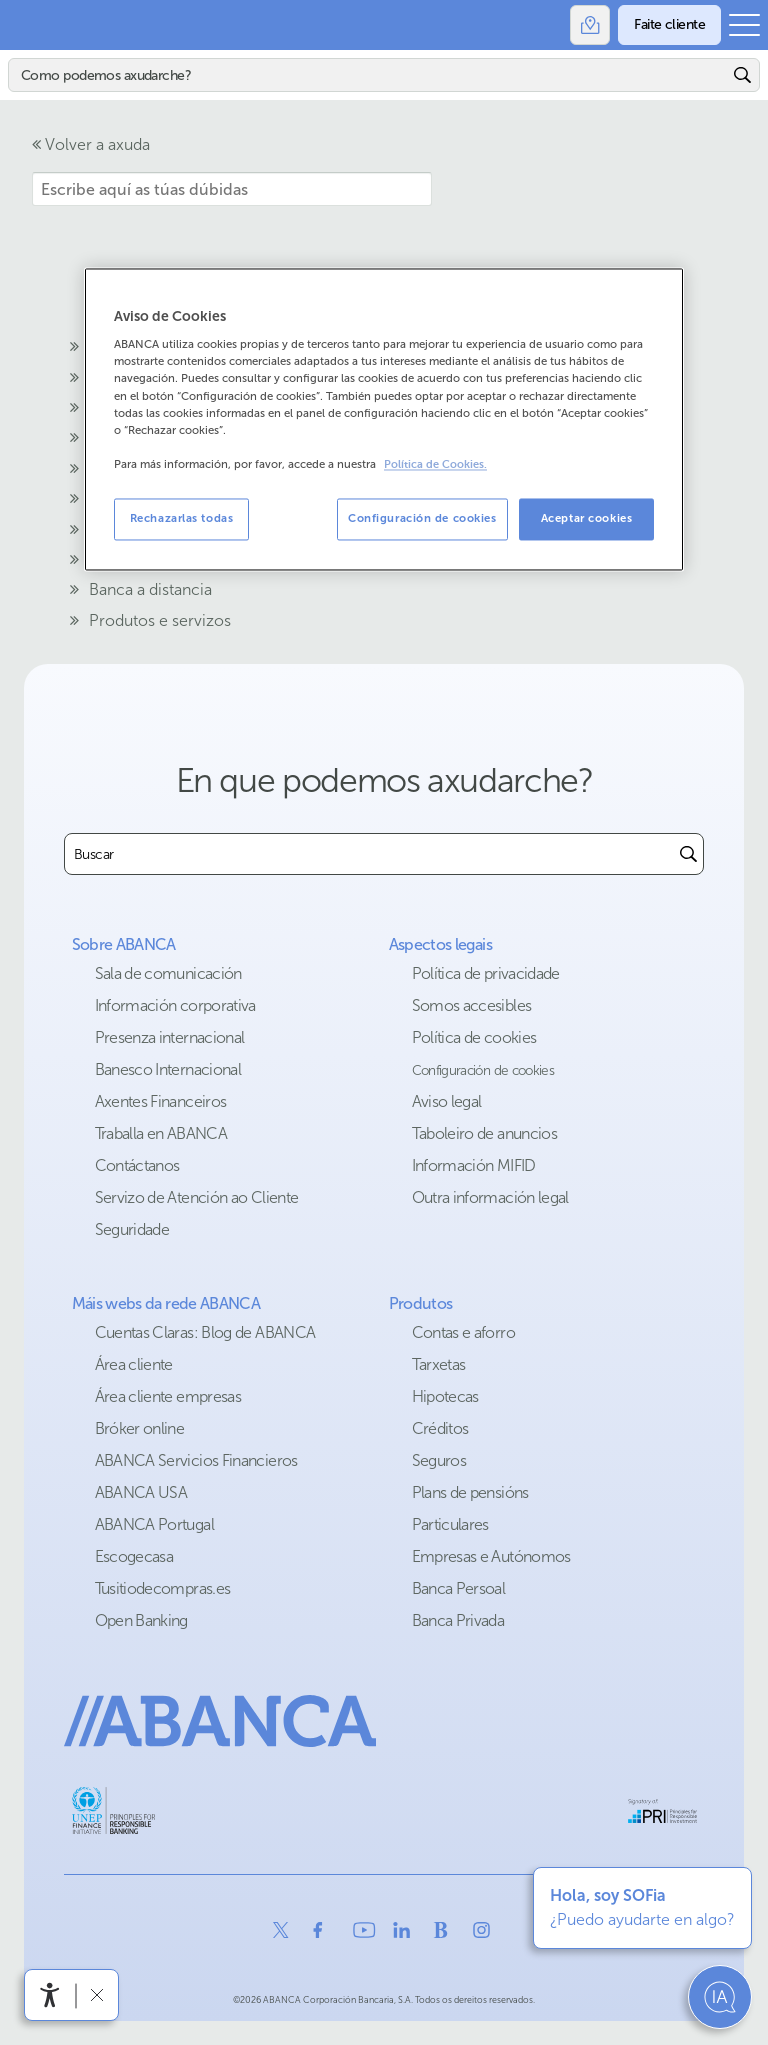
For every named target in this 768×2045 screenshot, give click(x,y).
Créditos (440, 1428)
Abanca (25, 25)
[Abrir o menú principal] (744, 25)
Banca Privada (458, 1620)
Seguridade (132, 1229)
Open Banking (141, 1620)
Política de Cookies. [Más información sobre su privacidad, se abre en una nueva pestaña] (435, 464)
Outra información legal (490, 1197)
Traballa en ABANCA (161, 1133)
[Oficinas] (590, 25)
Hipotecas (445, 1396)
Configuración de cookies (483, 1070)
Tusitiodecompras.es (163, 1588)
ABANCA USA (141, 1492)
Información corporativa (175, 1005)
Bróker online (140, 1428)
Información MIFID (474, 1165)
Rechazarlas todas (182, 518)
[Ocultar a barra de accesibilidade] (96, 1994)
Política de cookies (474, 1037)
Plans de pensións (470, 1492)
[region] (384, 419)
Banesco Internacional (168, 1069)
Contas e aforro (463, 1332)
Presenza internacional (170, 1037)
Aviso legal (447, 1101)
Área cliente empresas (168, 1396)
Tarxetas (439, 1364)
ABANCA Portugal (154, 1524)
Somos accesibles (472, 1005)
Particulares (450, 1524)
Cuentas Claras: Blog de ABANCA (205, 1332)
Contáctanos (137, 1165)
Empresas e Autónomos (491, 1556)
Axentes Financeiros (161, 1101)
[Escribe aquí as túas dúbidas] (232, 189)
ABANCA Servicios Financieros (196, 1460)
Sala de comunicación (168, 973)
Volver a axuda (91, 144)
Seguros (439, 1460)
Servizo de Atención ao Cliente (197, 1197)
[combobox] (369, 854)
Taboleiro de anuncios (485, 1133)
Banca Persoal (459, 1588)
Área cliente (134, 1364)
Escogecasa (134, 1556)
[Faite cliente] (669, 25)
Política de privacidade (486, 973)
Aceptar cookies (587, 518)
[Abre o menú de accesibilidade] (50, 1995)
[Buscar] (368, 75)
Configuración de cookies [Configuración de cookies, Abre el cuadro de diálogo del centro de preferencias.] (422, 518)
